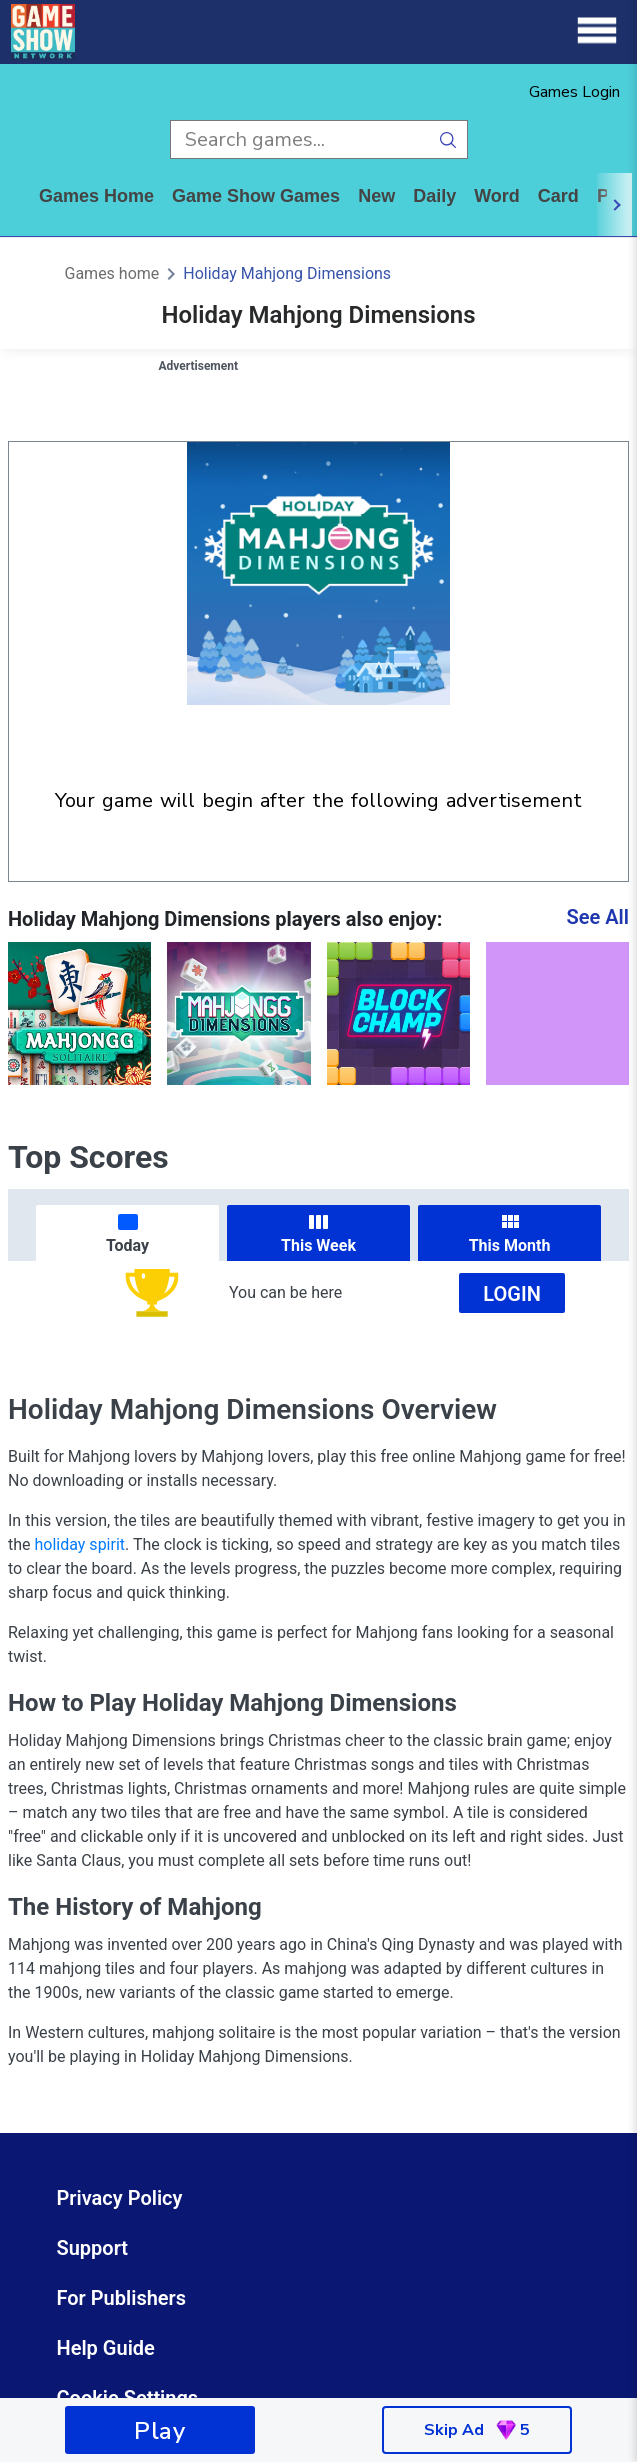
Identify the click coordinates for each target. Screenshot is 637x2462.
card (558, 196)
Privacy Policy (120, 2198)
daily (434, 196)
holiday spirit (80, 1544)
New (376, 196)
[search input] (299, 139)
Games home (96, 196)
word (497, 196)
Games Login (574, 92)
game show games (256, 196)
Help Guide (106, 2348)
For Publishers (122, 2298)
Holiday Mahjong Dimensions (287, 273)
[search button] (448, 139)
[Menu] (597, 31)
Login (512, 1294)
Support (93, 2248)
